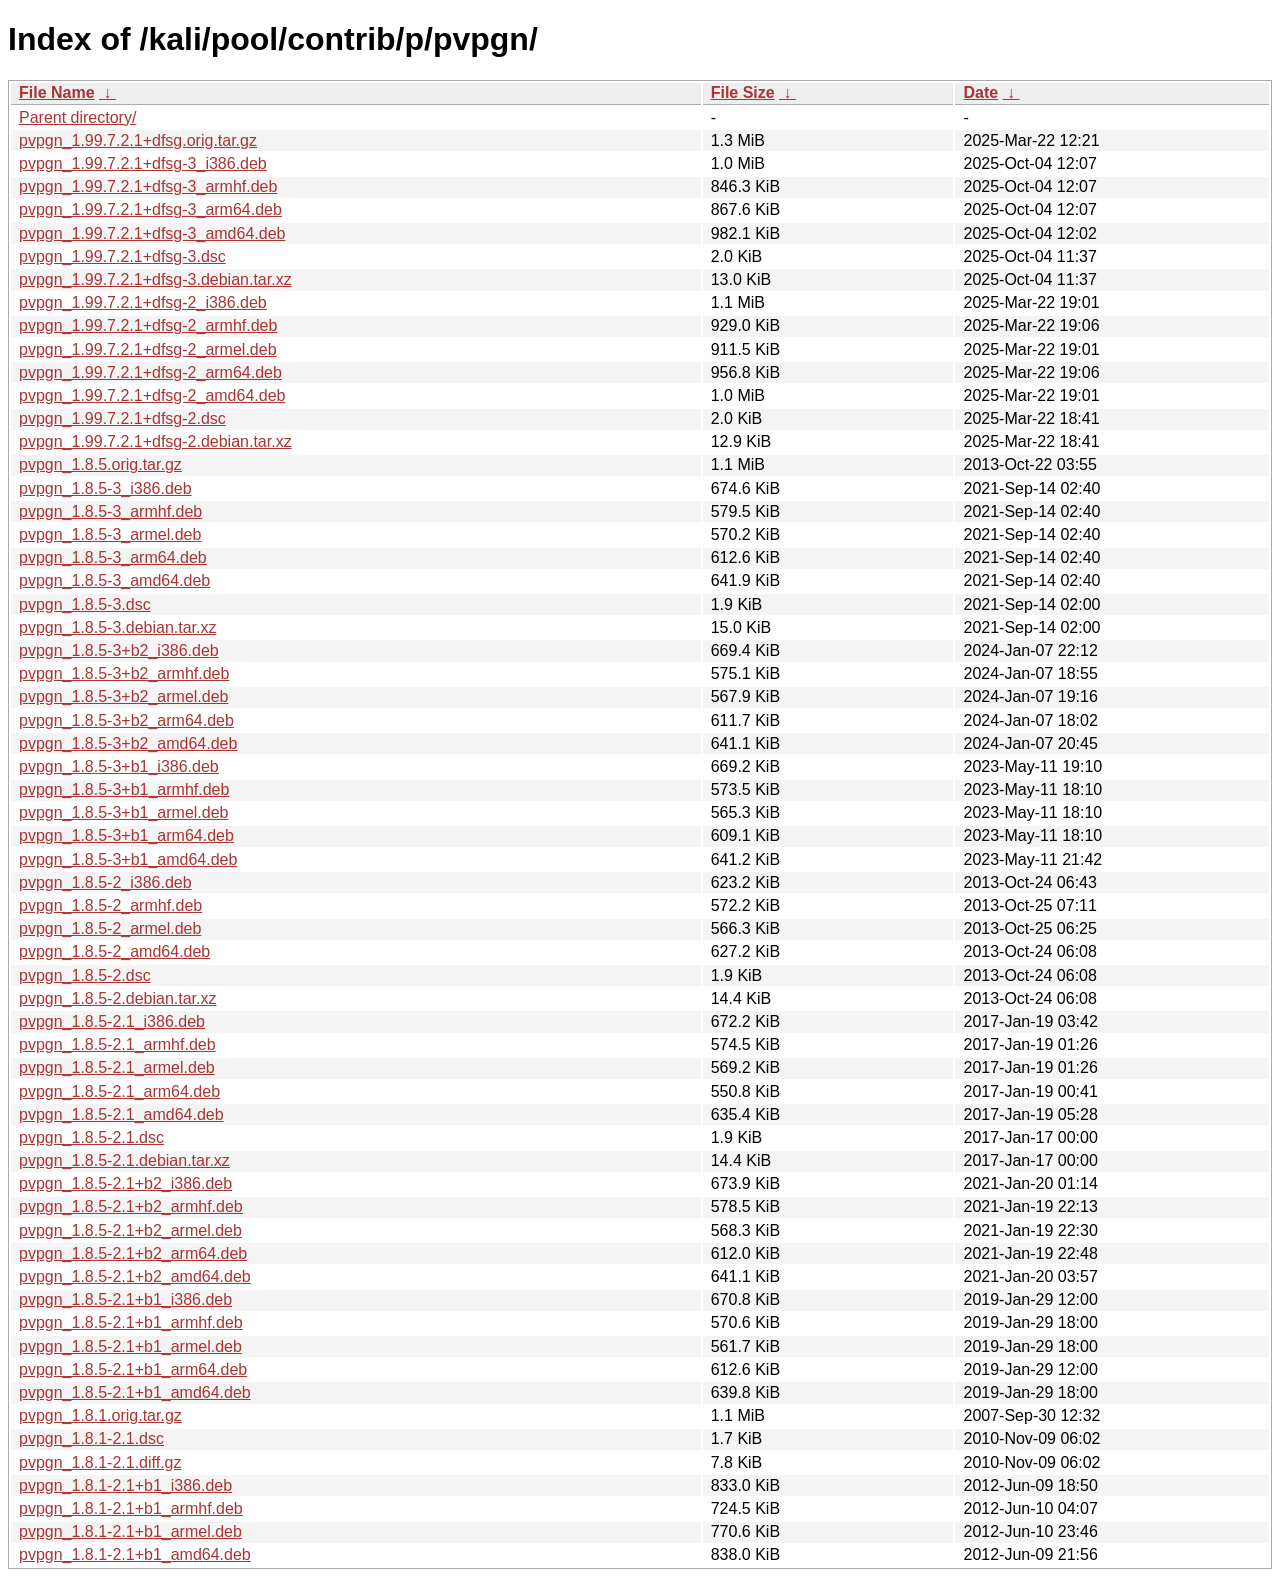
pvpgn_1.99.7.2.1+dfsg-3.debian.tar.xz (155, 279)
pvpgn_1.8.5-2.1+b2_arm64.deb (133, 1253)
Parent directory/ (77, 117)
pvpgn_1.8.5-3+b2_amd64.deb (128, 743)
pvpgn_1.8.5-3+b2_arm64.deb (126, 720)
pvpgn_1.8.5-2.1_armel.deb (117, 1067)
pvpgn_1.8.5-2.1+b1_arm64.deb (133, 1369)
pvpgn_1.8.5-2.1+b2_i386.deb (125, 1183)
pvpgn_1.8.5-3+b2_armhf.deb (124, 673)
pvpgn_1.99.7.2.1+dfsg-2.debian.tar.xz (155, 441)
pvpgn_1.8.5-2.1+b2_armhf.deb (131, 1206)
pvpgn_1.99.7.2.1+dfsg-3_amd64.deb (152, 233)
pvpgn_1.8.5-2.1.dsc (91, 1137)
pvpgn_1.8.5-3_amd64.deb (114, 580)
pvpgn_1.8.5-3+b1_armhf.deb (124, 789)
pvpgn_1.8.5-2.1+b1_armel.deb (130, 1346)
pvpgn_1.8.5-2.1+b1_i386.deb (125, 1299)
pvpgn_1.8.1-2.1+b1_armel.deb (130, 1531)
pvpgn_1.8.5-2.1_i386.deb (112, 1021)
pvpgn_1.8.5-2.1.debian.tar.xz (124, 1160)
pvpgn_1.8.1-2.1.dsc (91, 1438)
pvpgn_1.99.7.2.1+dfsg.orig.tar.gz (138, 140)
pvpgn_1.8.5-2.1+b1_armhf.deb (131, 1322)
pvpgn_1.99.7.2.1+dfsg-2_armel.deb (148, 349)
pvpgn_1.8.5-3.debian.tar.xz (117, 627)
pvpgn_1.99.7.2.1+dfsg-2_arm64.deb (150, 372)
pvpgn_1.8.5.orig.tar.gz (100, 464)
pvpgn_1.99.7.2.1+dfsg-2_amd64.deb (152, 395)
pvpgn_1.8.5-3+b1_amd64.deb (128, 859)
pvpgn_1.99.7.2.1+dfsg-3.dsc (122, 256)
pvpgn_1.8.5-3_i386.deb (105, 488)
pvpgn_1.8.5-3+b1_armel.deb (124, 812)
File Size (743, 92)
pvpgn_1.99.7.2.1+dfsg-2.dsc (122, 418)
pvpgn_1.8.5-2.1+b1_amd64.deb (135, 1392)
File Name (57, 92)
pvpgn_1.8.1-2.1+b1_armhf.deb (131, 1508)
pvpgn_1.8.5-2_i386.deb (105, 882)
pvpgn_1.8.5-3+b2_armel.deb (124, 696)
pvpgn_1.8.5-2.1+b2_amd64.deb (135, 1276)
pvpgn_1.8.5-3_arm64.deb (113, 557)
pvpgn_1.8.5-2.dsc (85, 975)
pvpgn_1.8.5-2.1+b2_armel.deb (130, 1230)
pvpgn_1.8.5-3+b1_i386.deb (119, 766)
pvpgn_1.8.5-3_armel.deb (110, 534)
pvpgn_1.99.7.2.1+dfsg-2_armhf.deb (148, 325)
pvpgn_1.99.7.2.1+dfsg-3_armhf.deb (148, 186)
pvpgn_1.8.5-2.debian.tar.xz (117, 998)
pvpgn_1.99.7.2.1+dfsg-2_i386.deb (143, 302)
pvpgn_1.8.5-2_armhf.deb (110, 905)
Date (980, 92)
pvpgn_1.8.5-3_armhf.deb (110, 511)
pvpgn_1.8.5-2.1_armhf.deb (117, 1044)
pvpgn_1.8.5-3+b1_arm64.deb (126, 835)
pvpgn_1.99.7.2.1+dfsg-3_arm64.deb (150, 209)
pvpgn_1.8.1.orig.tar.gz (100, 1415)
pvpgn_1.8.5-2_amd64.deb (114, 951)
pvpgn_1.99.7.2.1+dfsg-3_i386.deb (143, 163)
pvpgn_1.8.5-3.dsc (85, 604)
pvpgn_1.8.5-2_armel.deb (110, 928)
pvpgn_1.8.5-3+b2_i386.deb (119, 650)
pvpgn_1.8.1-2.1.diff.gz (100, 1462)
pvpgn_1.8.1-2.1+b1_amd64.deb (135, 1554)
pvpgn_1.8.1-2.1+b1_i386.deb (125, 1485)
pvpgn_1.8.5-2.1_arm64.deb (119, 1091)
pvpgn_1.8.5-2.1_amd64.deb (121, 1114)
